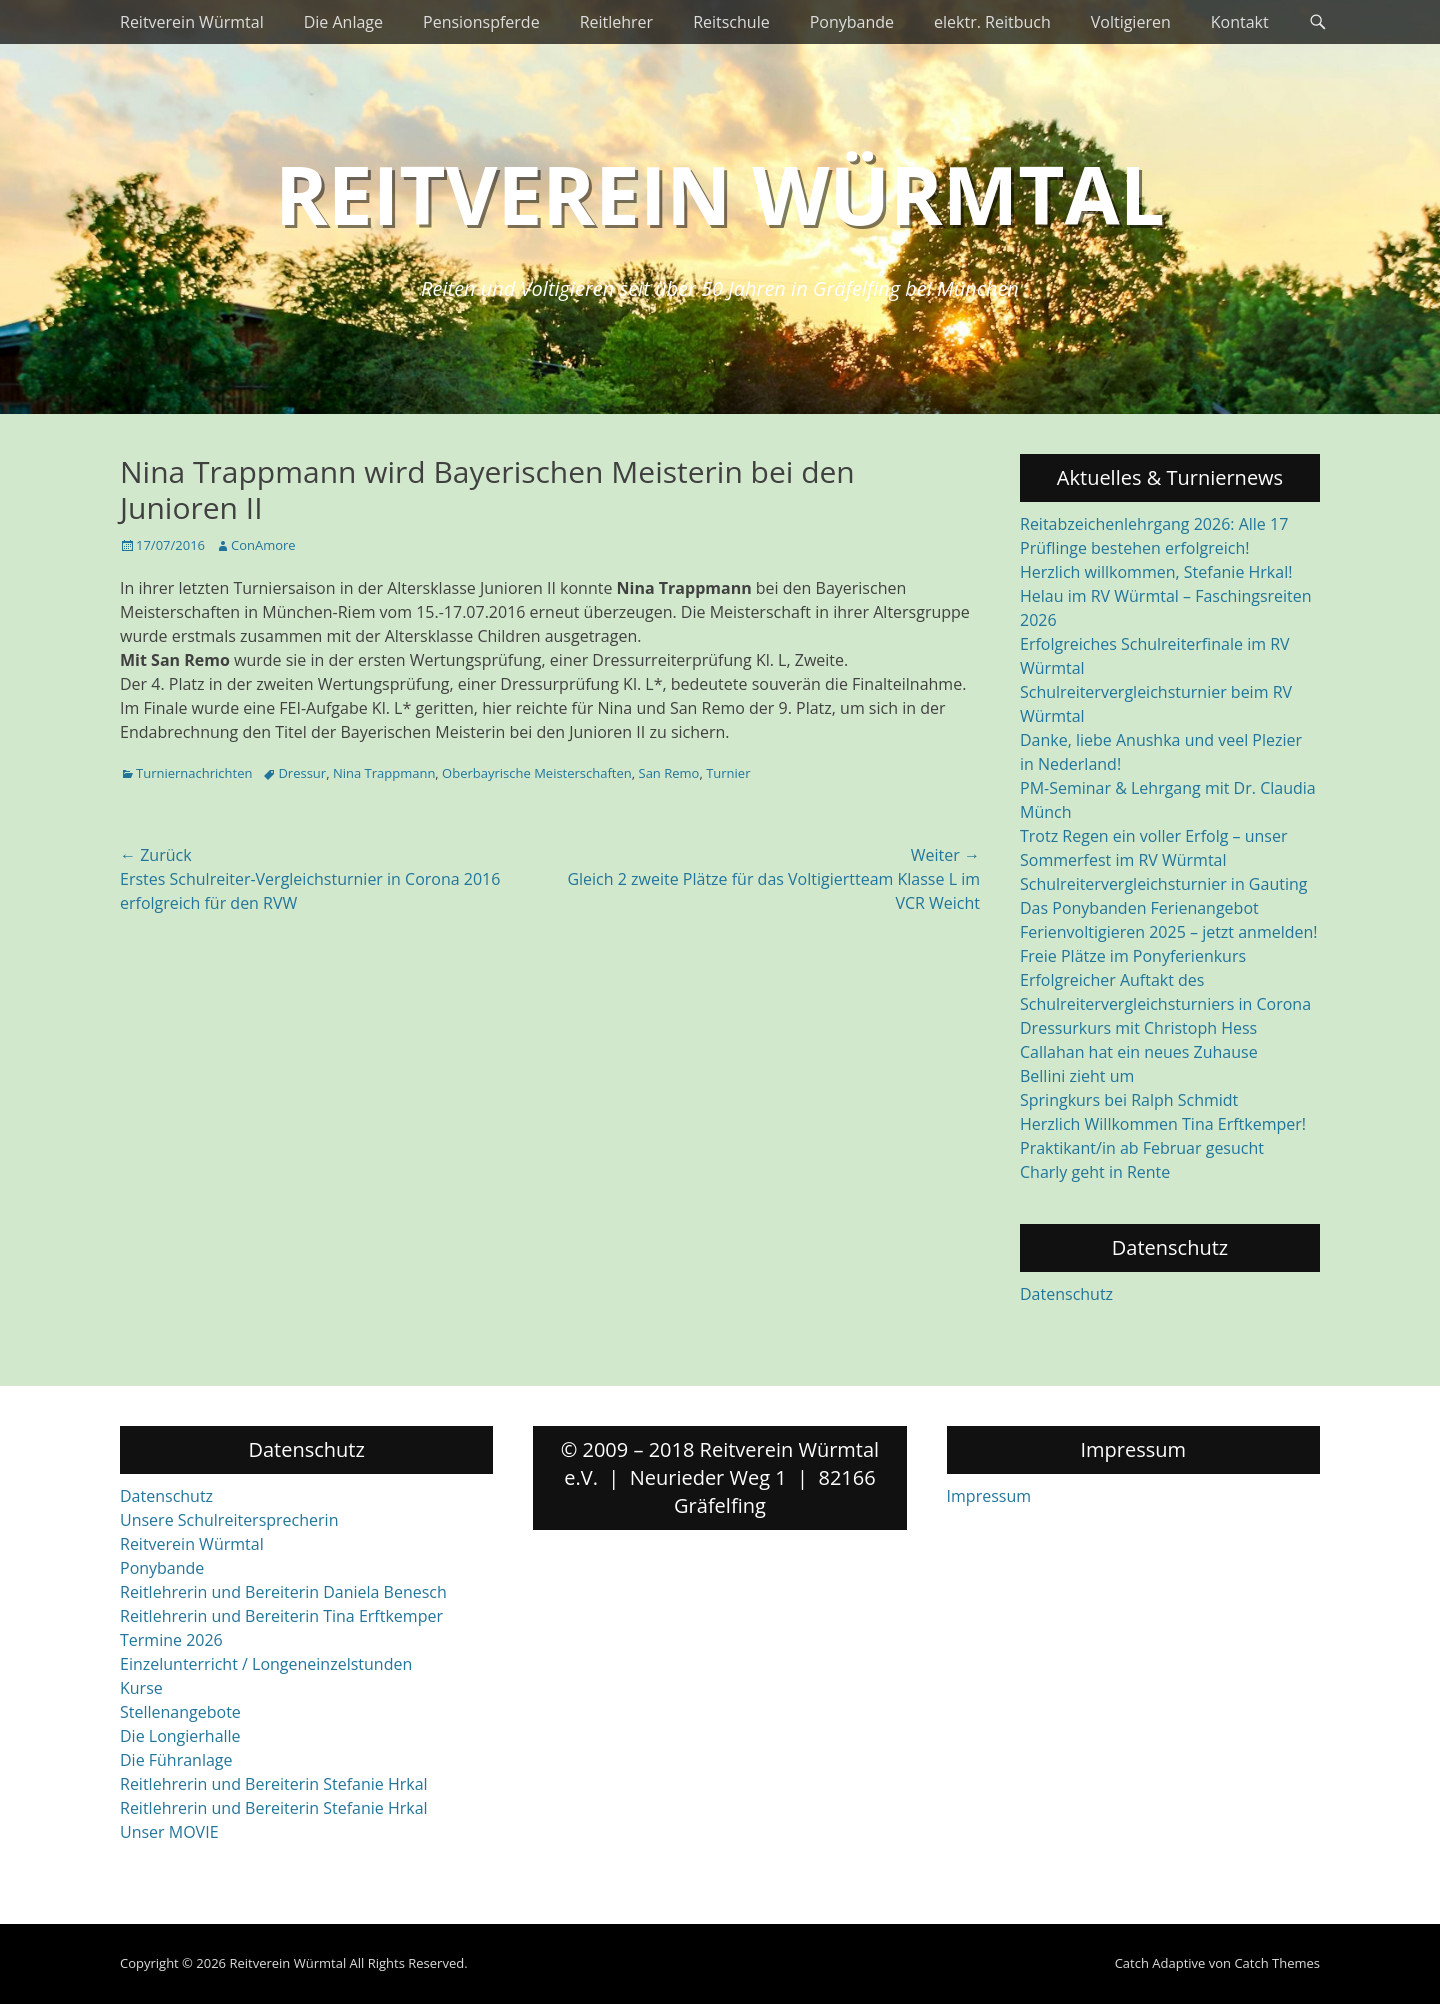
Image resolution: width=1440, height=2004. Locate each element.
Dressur (302, 773)
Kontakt (1240, 22)
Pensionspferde (481, 22)
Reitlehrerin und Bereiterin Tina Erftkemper (281, 1616)
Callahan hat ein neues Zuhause (1139, 1052)
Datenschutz (1066, 1294)
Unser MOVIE (169, 1832)
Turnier (728, 773)
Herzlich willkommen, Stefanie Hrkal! (1156, 572)
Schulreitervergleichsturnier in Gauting (1163, 884)
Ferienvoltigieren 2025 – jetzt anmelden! (1169, 932)
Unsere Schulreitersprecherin (229, 1520)
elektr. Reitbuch (992, 22)
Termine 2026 (171, 1640)
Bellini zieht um (1077, 1076)
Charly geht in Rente (1095, 1172)
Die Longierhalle (180, 1736)
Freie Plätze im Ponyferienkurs (1133, 956)
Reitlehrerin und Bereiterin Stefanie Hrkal (274, 1784)
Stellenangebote (180, 1712)
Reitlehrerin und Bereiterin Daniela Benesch (283, 1592)
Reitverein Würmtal (192, 22)
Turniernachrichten (194, 773)
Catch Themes (1277, 1963)
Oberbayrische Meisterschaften (537, 773)
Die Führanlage (176, 1760)
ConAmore (263, 545)
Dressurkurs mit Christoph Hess (1138, 1028)
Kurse (141, 1688)
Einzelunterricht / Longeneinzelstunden (266, 1664)
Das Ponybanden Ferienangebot (1139, 908)
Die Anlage (343, 22)
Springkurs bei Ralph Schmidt (1129, 1100)
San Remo (669, 773)
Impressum (989, 1496)
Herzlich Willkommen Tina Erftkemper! (1163, 1124)
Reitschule (731, 22)
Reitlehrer (617, 22)
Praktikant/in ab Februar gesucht (1142, 1148)
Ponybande (852, 22)
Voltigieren (1131, 22)
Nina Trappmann (384, 773)
